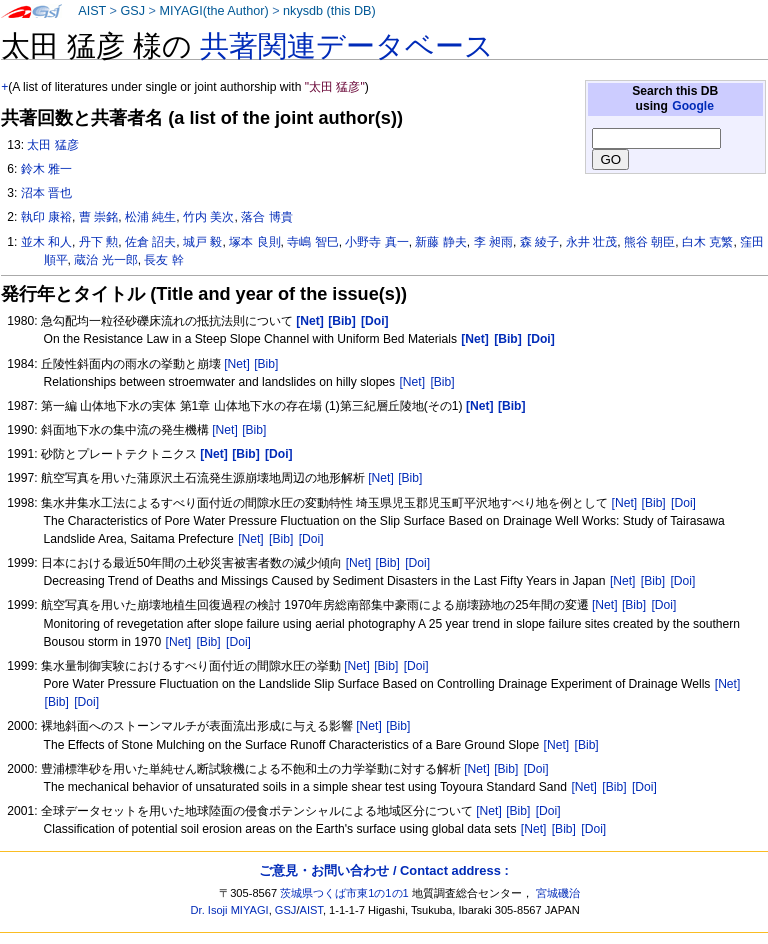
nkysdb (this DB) (329, 11)
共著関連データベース (347, 46)
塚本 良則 (254, 242)
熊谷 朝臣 (649, 242)
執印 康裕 (46, 217)
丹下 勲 (98, 242)
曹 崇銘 (98, 217)
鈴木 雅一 (46, 169)
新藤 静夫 (440, 242)
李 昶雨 (493, 242)
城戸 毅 (202, 242)
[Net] (237, 364)
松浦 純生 (150, 217)
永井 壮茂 (591, 242)
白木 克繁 (707, 242)
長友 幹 (163, 260)
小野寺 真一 (376, 242)
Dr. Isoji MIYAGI (230, 910)
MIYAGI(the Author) (213, 11)
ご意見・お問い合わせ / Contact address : (383, 870)
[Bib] (266, 364)
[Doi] (683, 503)
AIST (92, 11)
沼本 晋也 (46, 193)
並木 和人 (46, 242)
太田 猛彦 (52, 145)
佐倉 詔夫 (150, 242)
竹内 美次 (208, 217)
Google (693, 106)
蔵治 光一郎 (105, 260)
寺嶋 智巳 (312, 242)
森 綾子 (539, 242)
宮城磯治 (558, 893)
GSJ (132, 11)
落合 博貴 (266, 217)
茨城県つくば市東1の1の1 (344, 893)
